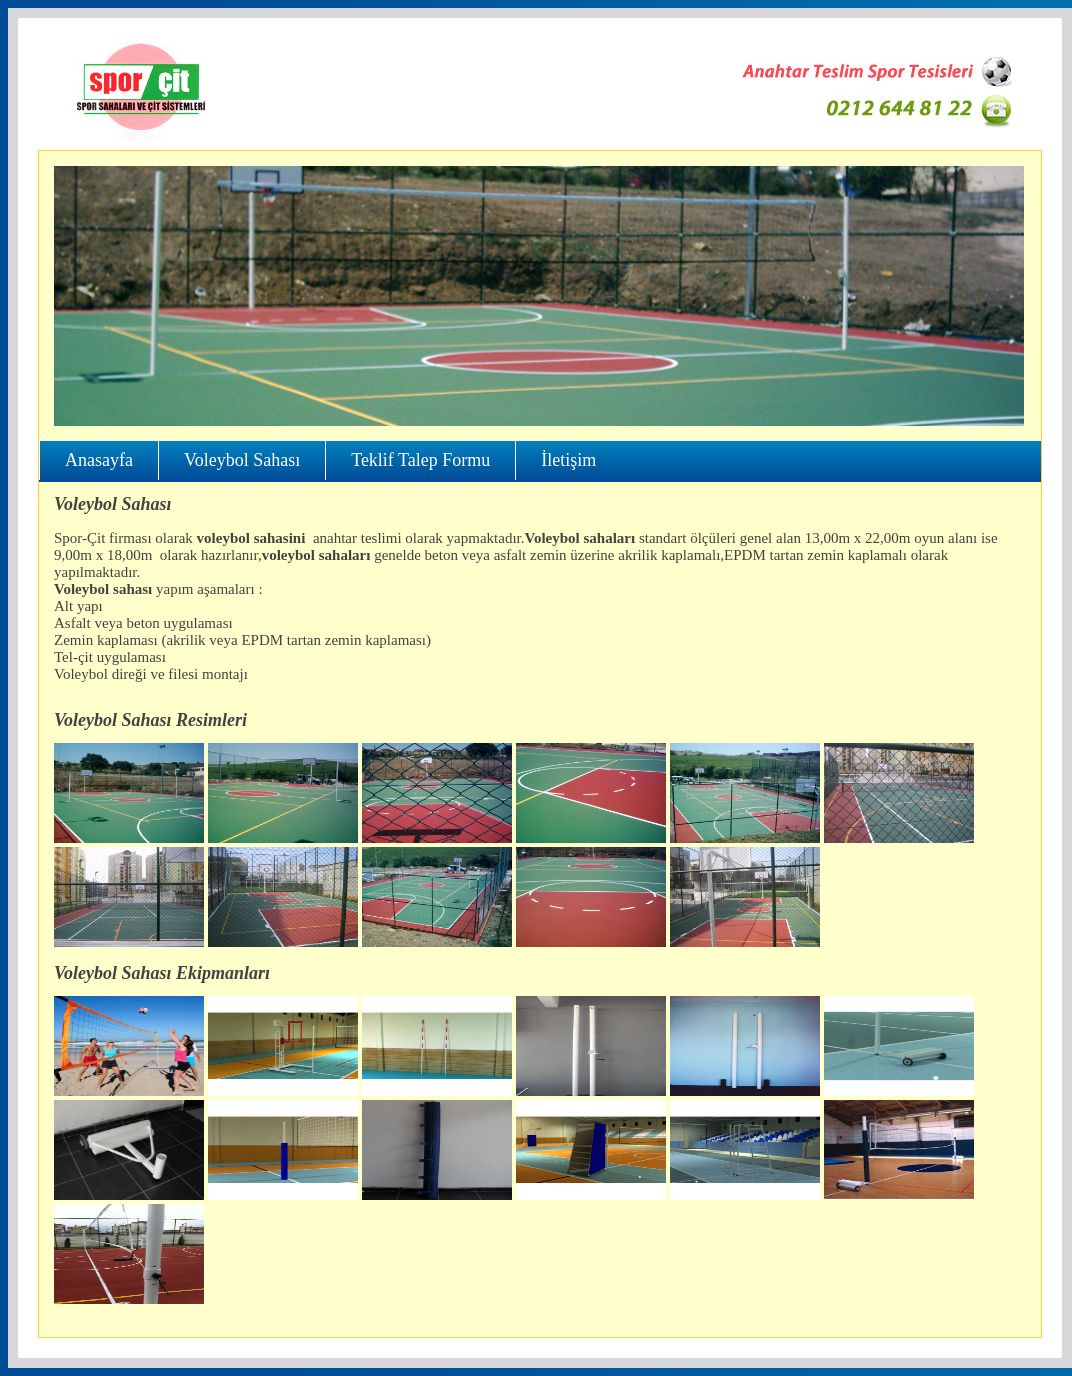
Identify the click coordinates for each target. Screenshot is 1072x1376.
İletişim (568, 460)
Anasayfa (99, 460)
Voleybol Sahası (242, 460)
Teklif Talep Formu (420, 460)
